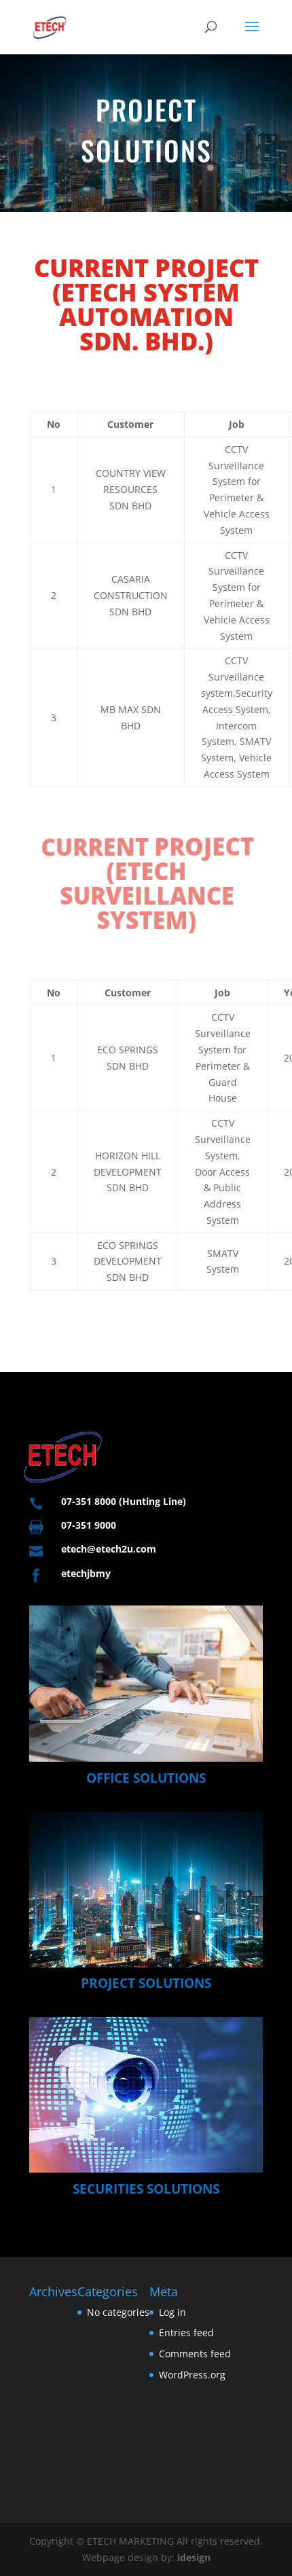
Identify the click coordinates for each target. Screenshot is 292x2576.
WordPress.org (192, 2374)
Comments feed (195, 2353)
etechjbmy (86, 1573)
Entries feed (186, 2332)
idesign (194, 2557)
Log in (172, 2312)
